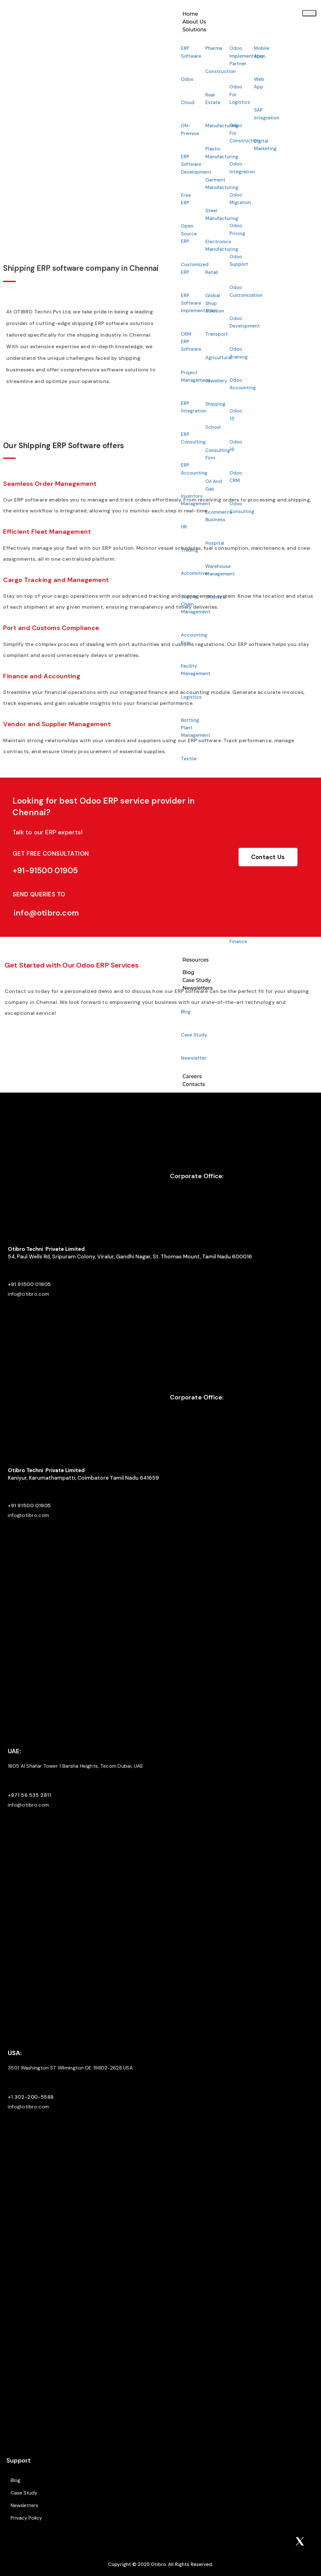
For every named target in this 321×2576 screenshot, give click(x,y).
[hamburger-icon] (309, 13)
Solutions (194, 30)
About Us (194, 22)
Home (190, 14)
